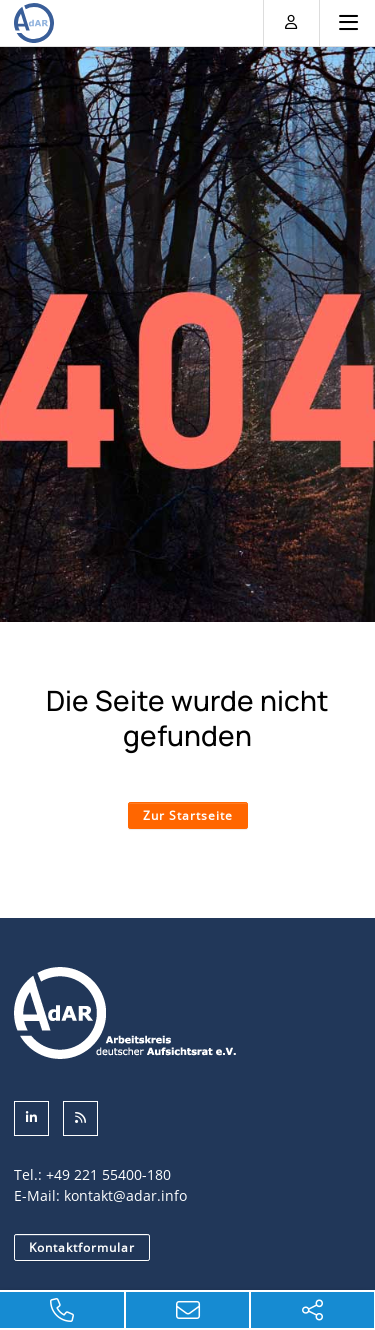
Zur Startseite (188, 815)
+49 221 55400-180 (108, 1174)
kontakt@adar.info (125, 1195)
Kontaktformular (82, 1247)
